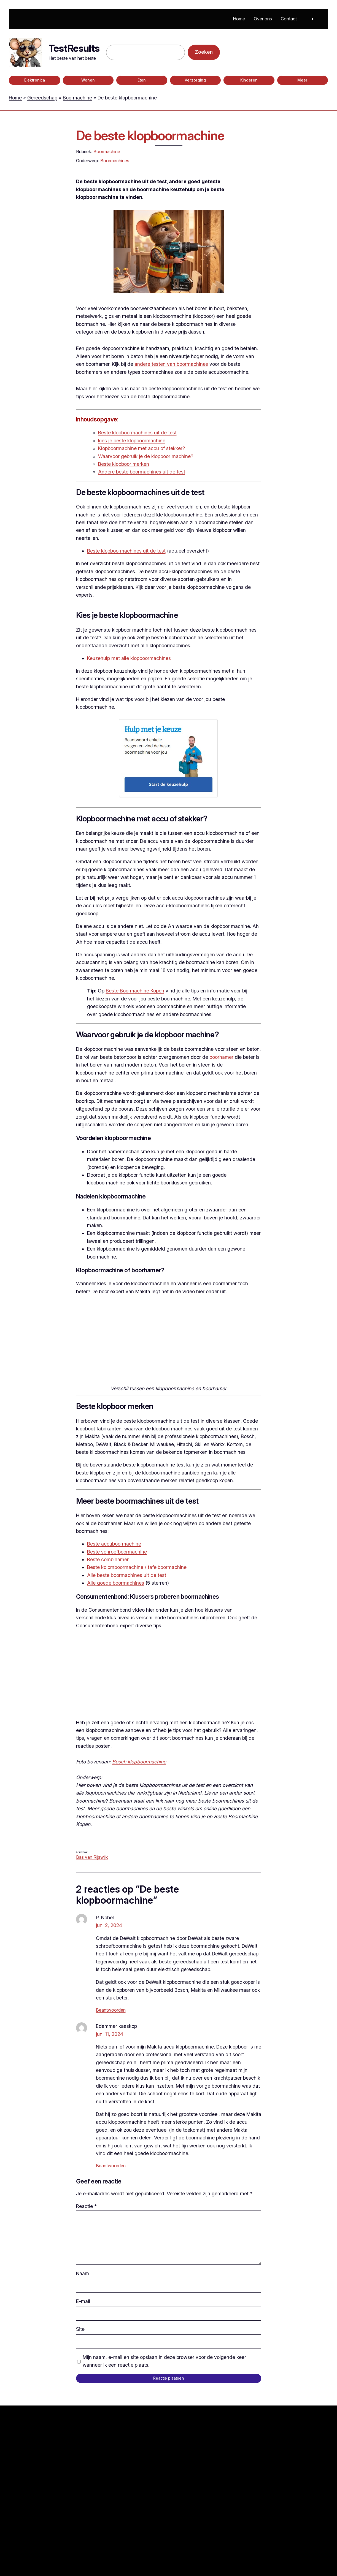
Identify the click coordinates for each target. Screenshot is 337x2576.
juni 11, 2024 (109, 2034)
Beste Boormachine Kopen (135, 991)
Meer (302, 80)
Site (80, 2329)
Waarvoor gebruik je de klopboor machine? (145, 456)
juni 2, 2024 (109, 1925)
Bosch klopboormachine (139, 1762)
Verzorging (195, 80)
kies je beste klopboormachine (131, 440)
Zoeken (204, 52)
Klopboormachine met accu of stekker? (141, 448)
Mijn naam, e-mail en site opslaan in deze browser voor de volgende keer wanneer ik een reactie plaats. (164, 2361)
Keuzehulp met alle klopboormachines (129, 658)
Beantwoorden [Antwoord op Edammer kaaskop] (111, 2165)
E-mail (83, 2301)
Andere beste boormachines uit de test (141, 472)
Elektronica (34, 80)
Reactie (86, 2206)
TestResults (73, 48)
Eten (142, 80)
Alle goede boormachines (115, 1583)
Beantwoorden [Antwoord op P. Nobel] (111, 2010)
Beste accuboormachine (114, 1544)
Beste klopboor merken (123, 464)
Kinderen (249, 80)
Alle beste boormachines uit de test (126, 1575)
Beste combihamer (108, 1559)
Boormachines (114, 160)
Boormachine (77, 98)
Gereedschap (42, 98)
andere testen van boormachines (171, 364)
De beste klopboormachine (150, 135)
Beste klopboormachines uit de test (137, 432)
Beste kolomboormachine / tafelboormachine (137, 1567)
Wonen (88, 80)
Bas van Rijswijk (92, 1857)
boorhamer (221, 1057)
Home (15, 98)
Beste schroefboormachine (117, 1552)
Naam (82, 2273)
